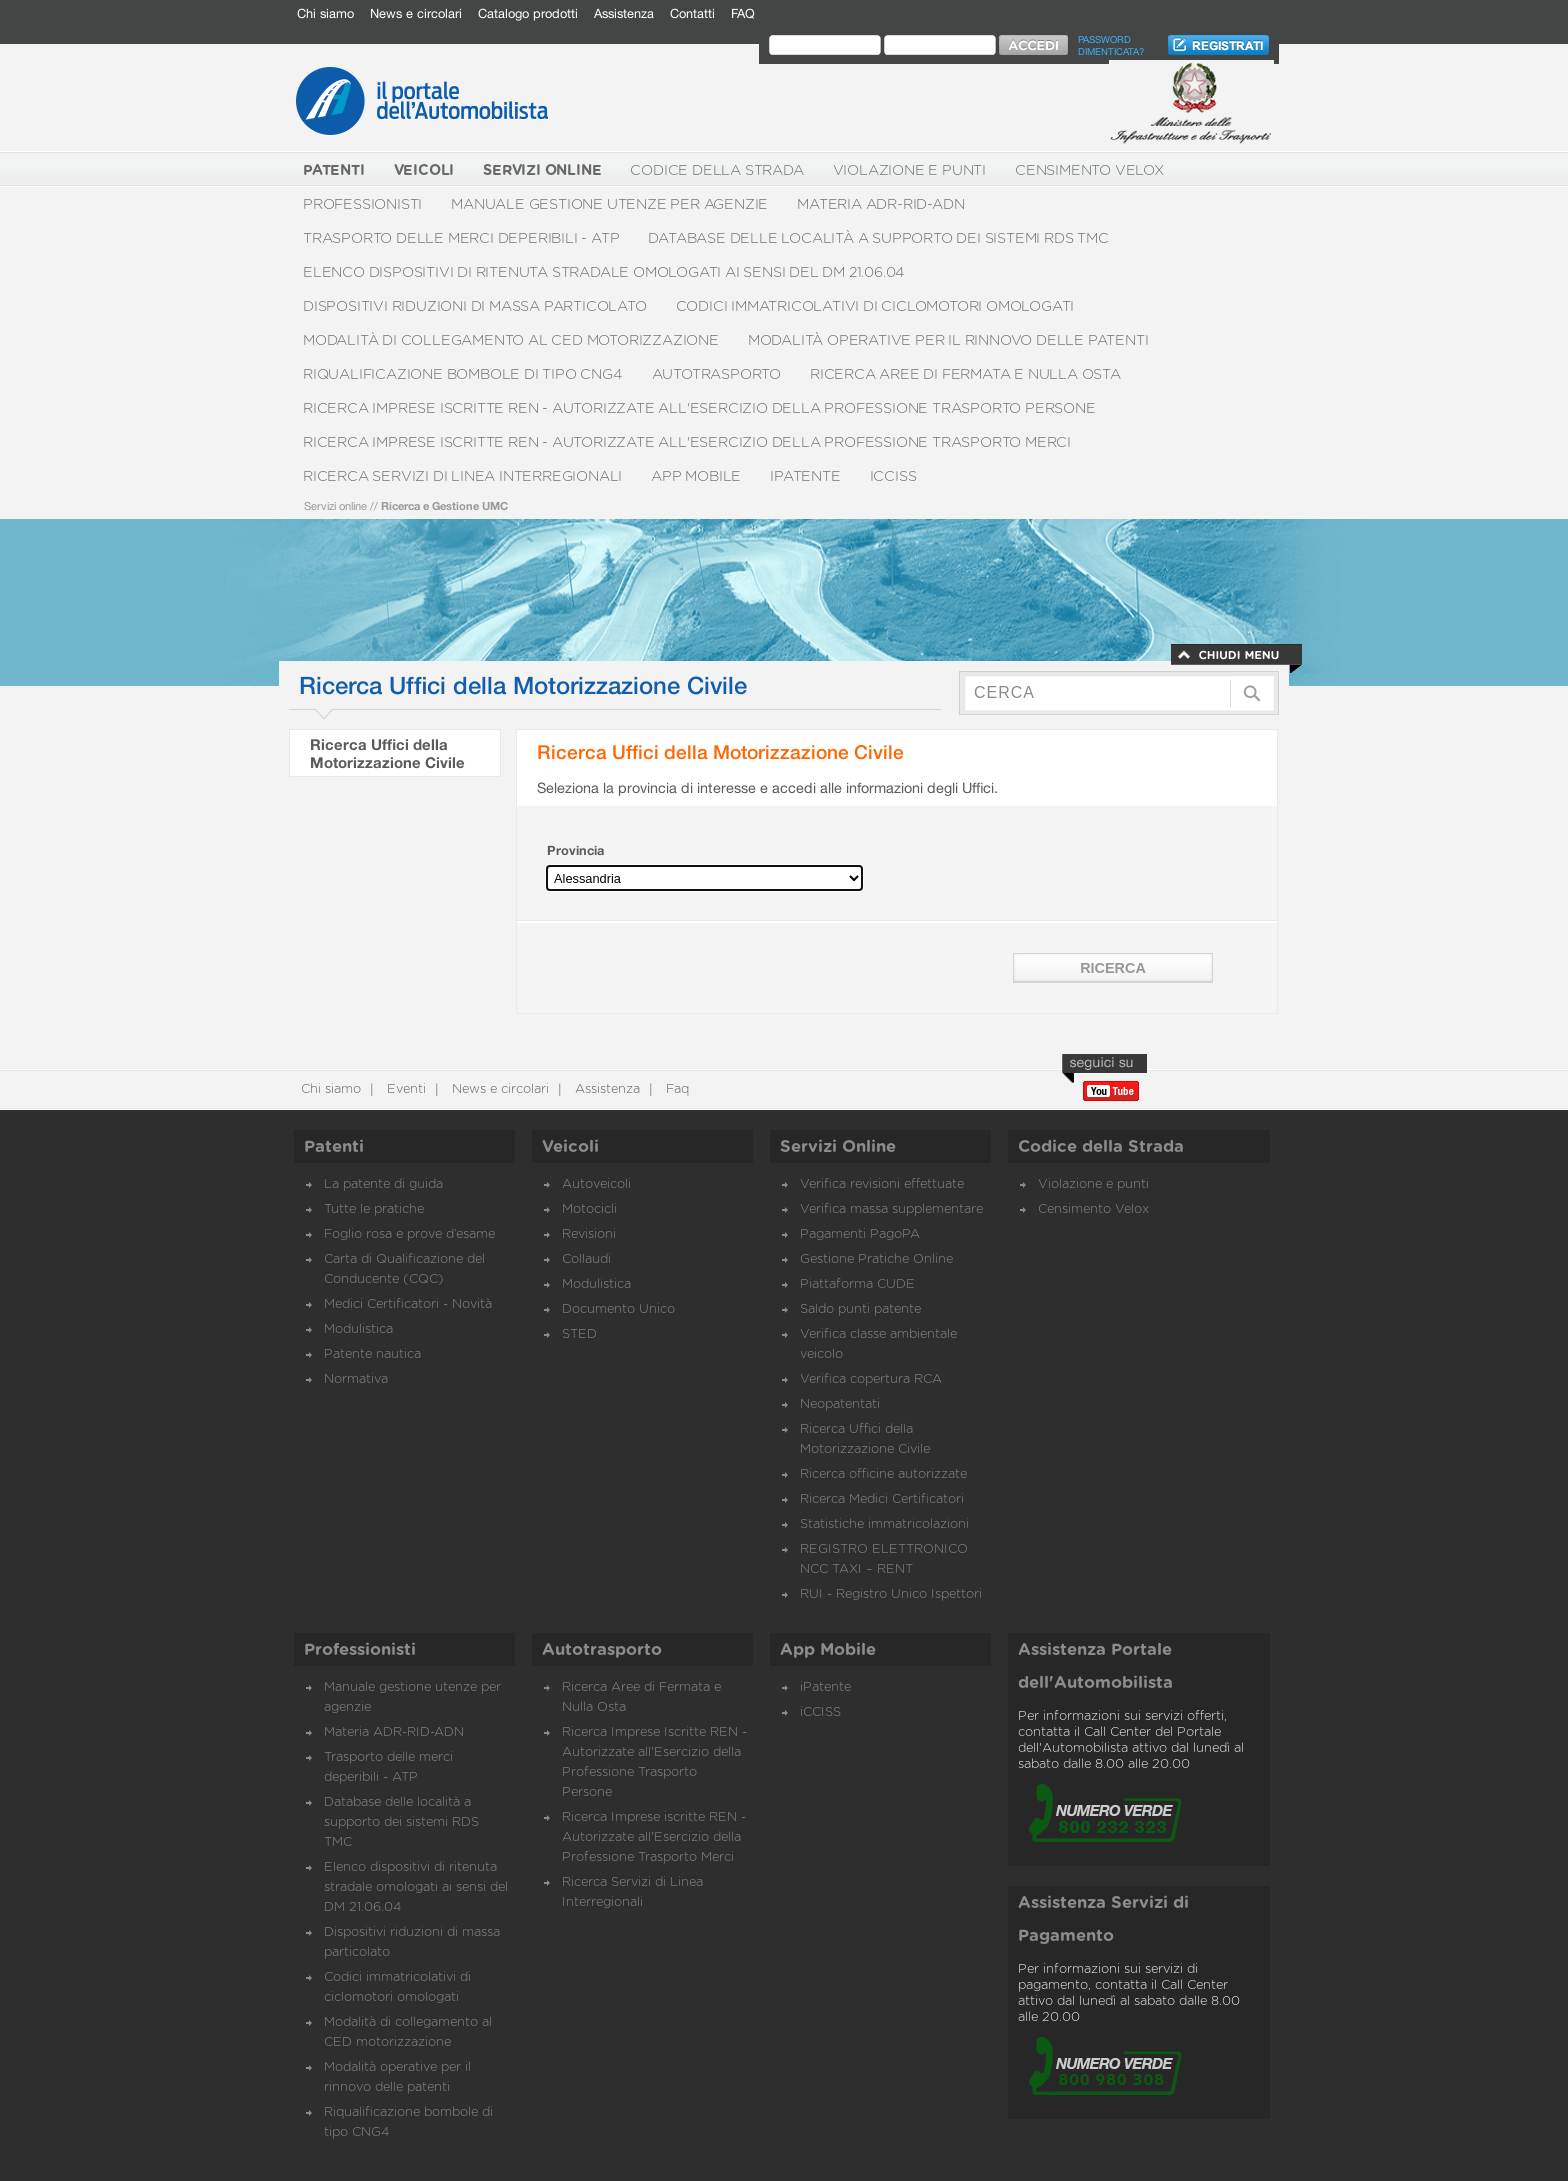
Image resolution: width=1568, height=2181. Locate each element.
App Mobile (696, 476)
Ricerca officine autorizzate (883, 1474)
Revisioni (589, 1234)
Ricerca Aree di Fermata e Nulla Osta (965, 374)
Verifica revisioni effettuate (882, 1184)
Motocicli (589, 1209)
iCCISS (893, 476)
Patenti (334, 1147)
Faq (675, 1089)
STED (579, 1334)
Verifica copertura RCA (871, 1379)
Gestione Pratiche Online (876, 1259)
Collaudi (586, 1259)
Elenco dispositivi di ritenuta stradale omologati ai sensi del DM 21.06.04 (604, 272)
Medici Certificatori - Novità (408, 1304)
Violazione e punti (909, 170)
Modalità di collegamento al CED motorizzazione (511, 340)
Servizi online (335, 505)
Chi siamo (325, 13)
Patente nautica (372, 1354)
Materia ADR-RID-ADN (880, 204)
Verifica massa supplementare (891, 1209)
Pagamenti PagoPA (860, 1234)
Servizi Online (838, 1147)
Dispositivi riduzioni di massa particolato (475, 306)
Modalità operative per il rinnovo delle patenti (948, 340)
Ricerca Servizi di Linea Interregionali (462, 476)
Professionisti (362, 204)
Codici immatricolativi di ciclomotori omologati (875, 306)
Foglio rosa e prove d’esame (409, 1234)
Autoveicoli (596, 1184)
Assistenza (624, 13)
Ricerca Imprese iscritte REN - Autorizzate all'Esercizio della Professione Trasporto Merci (687, 442)
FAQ (743, 13)
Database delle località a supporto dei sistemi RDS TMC (878, 238)
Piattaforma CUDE (857, 1284)
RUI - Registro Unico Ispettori (891, 1594)
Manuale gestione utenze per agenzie (609, 204)
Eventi (404, 1089)
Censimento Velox (1089, 170)
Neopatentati (840, 1404)
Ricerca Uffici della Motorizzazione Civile (387, 753)
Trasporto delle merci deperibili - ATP (461, 238)
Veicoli (570, 1147)
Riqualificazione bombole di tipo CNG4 (463, 374)
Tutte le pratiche (374, 1209)
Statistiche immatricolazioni (884, 1524)
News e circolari (416, 13)
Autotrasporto (716, 374)
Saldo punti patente (860, 1309)
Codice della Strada (716, 170)
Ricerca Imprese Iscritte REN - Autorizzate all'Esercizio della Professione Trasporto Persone (699, 408)
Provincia (575, 850)
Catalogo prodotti (528, 13)
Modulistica (358, 1329)
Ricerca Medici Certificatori (882, 1499)
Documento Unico (618, 1309)
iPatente (805, 476)
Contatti (692, 13)
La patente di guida (383, 1184)
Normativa (356, 1379)
